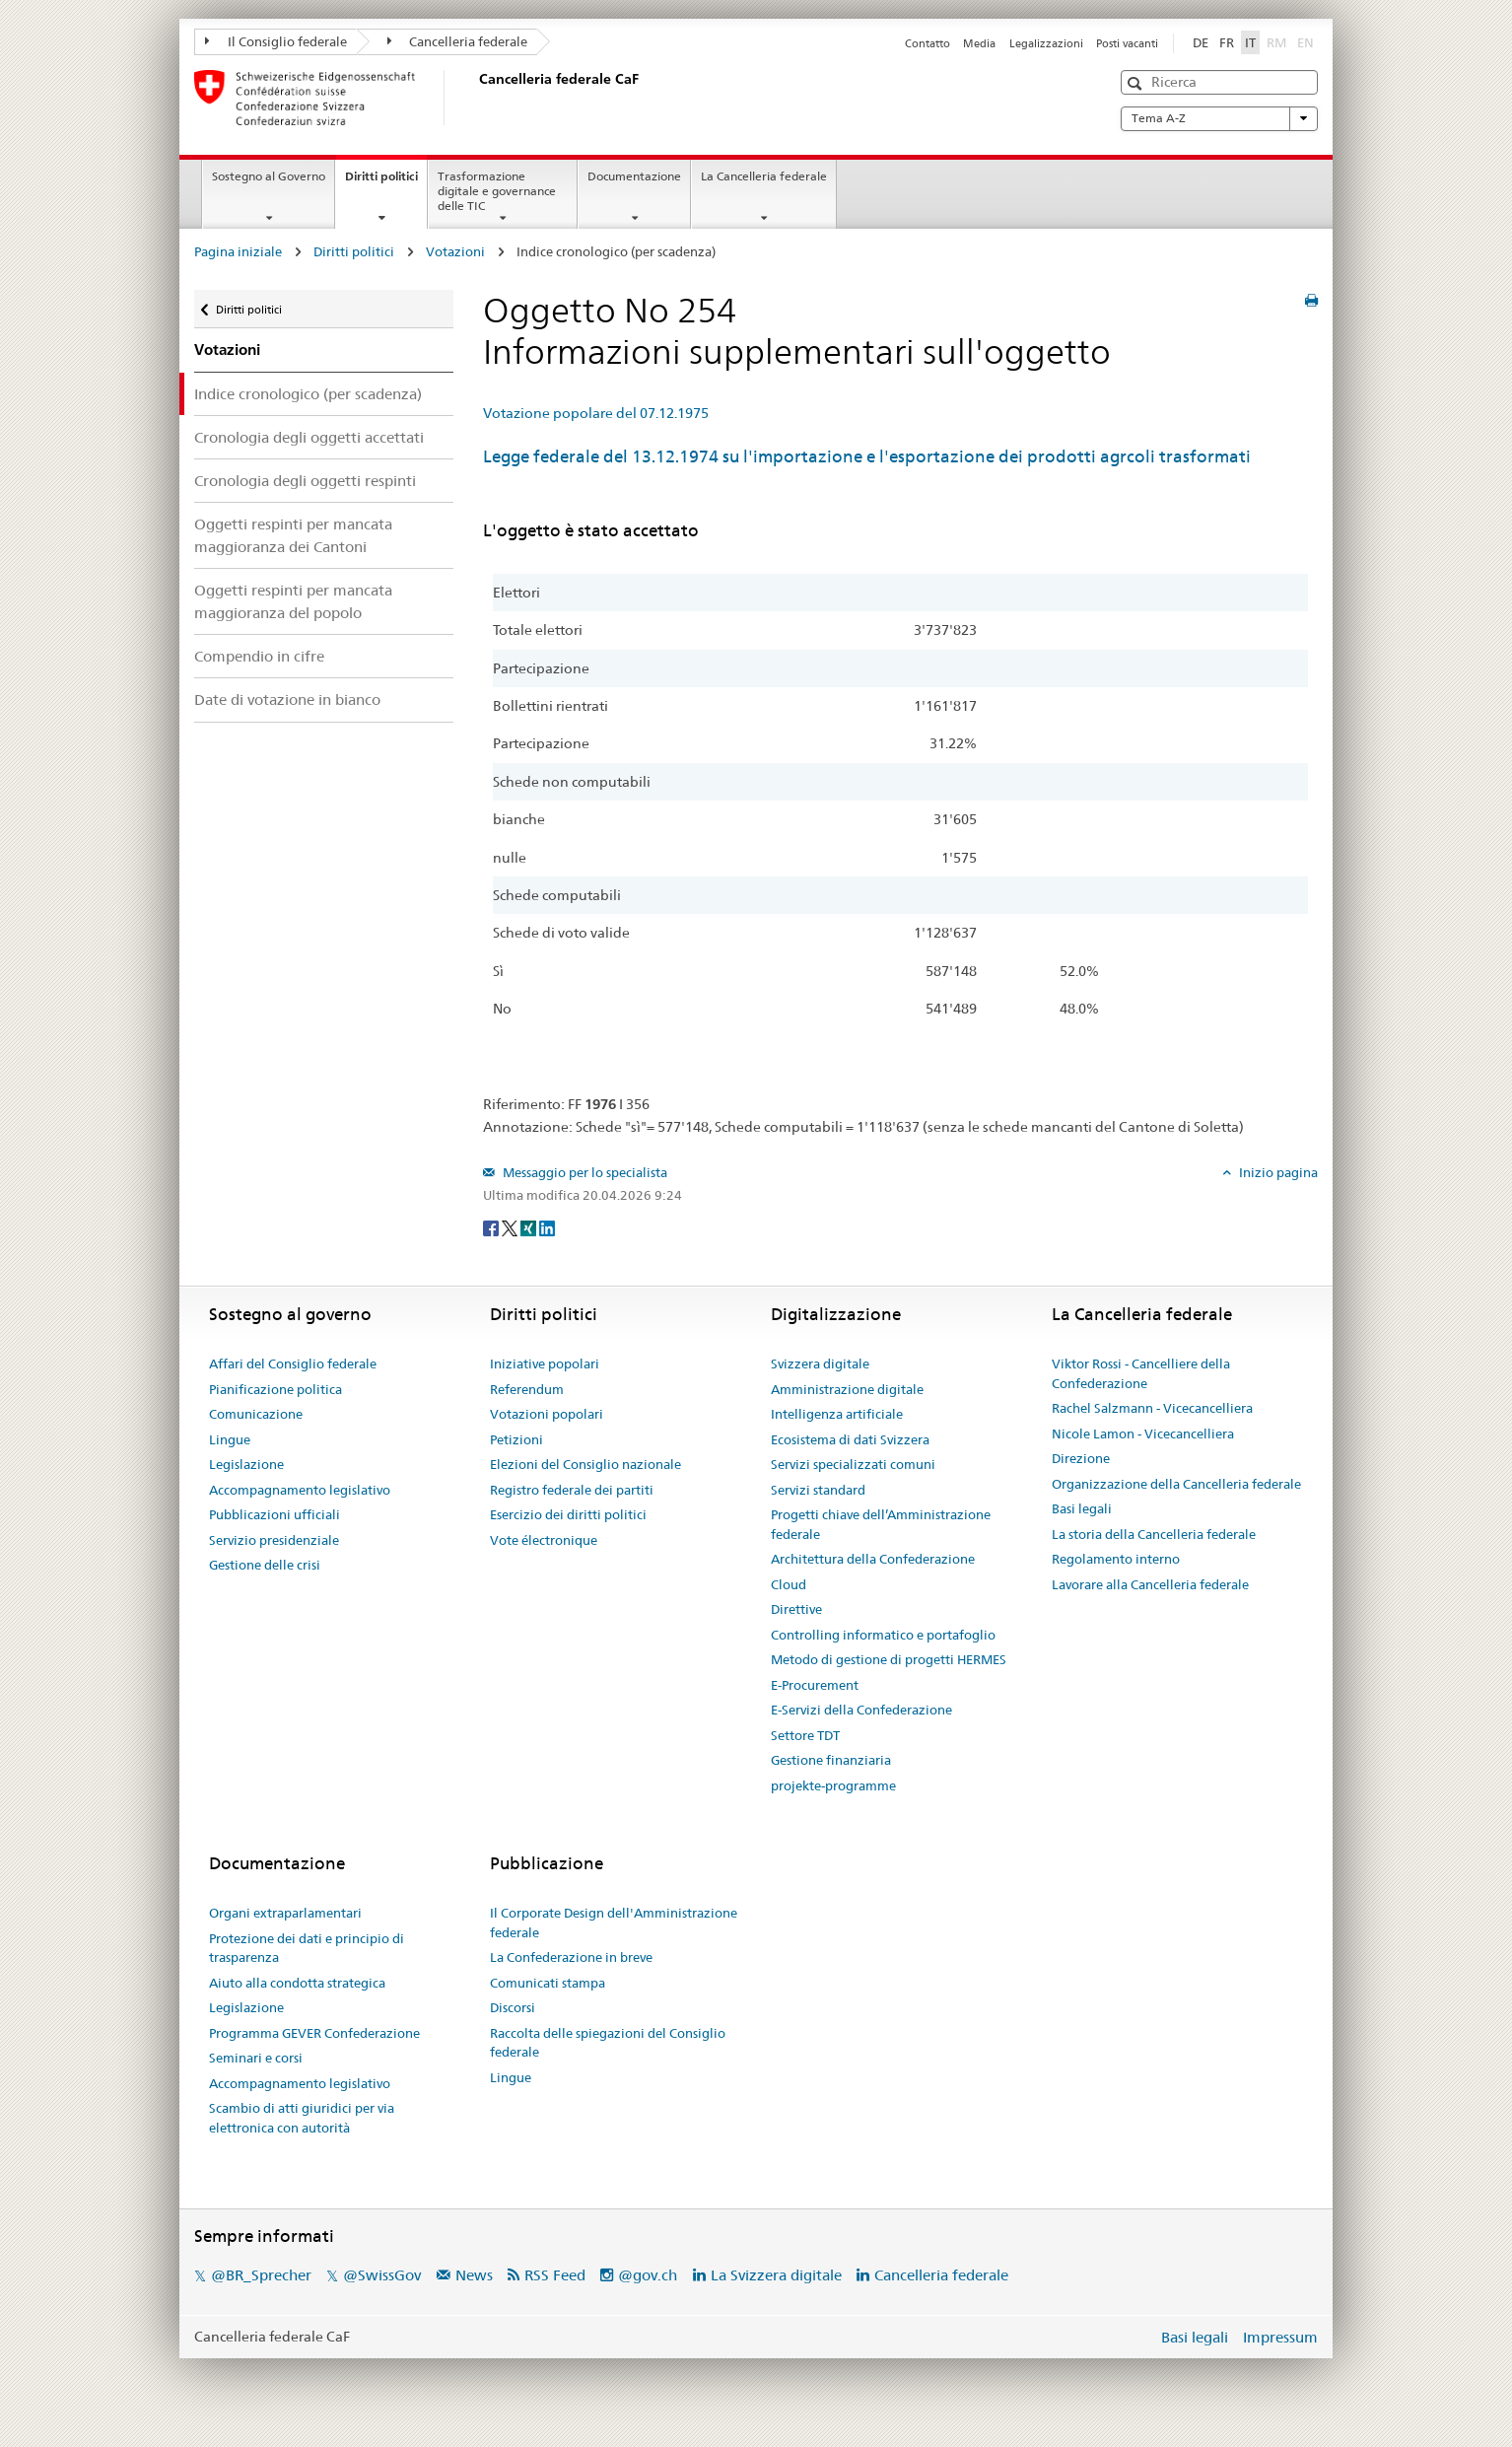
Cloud (788, 1584)
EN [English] (1305, 42)
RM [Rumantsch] (1276, 42)
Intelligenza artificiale (837, 1414)
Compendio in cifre (259, 656)
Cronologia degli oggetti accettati (309, 437)
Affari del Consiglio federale (293, 1363)
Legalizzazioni (1046, 43)
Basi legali (1082, 1508)
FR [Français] (1226, 42)
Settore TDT (805, 1735)
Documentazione (634, 176)
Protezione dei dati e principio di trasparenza (306, 1948)
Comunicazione (256, 1414)
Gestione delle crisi (264, 1565)
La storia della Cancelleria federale (1154, 1534)
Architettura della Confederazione (873, 1559)
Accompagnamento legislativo (299, 1490)
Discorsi (512, 2007)
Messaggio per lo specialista (583, 1172)
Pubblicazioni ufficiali (274, 1514)
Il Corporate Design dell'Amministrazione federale (613, 1922)
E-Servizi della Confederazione (861, 1709)
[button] (1137, 83)
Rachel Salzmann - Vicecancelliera (1152, 1408)
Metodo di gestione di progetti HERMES (888, 1659)
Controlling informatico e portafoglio (883, 1635)
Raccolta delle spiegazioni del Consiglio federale (607, 2043)
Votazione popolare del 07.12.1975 (596, 413)
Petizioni (516, 1439)
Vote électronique (543, 1540)
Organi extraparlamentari (285, 1913)
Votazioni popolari (546, 1414)
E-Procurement (815, 1685)
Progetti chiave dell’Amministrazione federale (881, 1524)
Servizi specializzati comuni (853, 1464)
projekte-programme (833, 1785)
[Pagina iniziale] (475, 97)
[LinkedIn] (547, 1227)
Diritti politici (386, 182)
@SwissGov (382, 2275)
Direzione (1081, 1458)
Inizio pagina (1277, 1172)
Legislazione (246, 1464)
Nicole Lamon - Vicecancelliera (1143, 1433)
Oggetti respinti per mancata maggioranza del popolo (293, 601)
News (474, 2275)
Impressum (1280, 2337)
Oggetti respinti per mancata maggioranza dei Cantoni (293, 535)
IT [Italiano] (1250, 42)
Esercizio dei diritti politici (568, 1514)
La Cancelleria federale (764, 176)
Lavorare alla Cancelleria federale (1150, 1584)
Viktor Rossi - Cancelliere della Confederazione (1141, 1373)
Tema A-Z (1219, 118)
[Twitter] (511, 1227)
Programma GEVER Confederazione (314, 2033)
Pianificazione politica (275, 1389)
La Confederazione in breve (571, 1957)
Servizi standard (818, 1490)
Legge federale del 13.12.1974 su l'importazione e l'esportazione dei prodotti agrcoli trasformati (867, 456)
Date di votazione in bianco (287, 699)
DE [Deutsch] (1200, 42)
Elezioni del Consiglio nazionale (585, 1464)
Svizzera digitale (820, 1363)
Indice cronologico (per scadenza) (308, 394)
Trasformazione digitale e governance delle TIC (497, 191)
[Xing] (529, 1227)
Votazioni (455, 251)
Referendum (527, 1389)
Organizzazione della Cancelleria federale (1176, 1484)
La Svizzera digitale (776, 2275)
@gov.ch (647, 2275)
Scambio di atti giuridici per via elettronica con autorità (301, 2117)
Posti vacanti (1127, 43)
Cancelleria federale (457, 41)
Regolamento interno (1116, 1559)
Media (979, 43)
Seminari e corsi (256, 2057)
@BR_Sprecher (261, 2275)
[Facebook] (492, 1227)
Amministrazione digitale (847, 1389)
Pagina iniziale (238, 251)
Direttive (796, 1609)
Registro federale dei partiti (571, 1490)
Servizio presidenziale (274, 1540)
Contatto (927, 43)
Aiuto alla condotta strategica (297, 1983)
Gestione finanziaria (831, 1760)
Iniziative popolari (544, 1363)
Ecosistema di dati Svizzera (850, 1439)
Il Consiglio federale (276, 41)
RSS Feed (554, 2275)
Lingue (229, 1439)
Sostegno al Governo (268, 176)
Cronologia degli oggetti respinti (305, 480)
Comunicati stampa (547, 1983)
